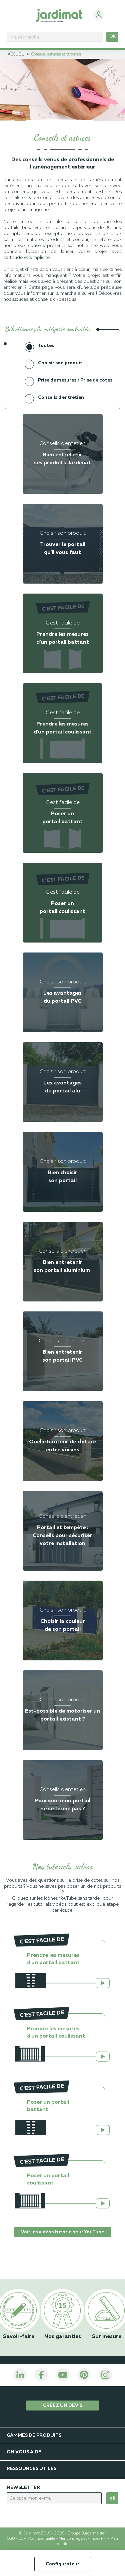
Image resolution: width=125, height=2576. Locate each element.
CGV (22, 2539)
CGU (11, 2539)
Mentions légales (73, 2539)
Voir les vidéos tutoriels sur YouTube (62, 2232)
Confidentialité (42, 2539)
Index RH (99, 2539)
